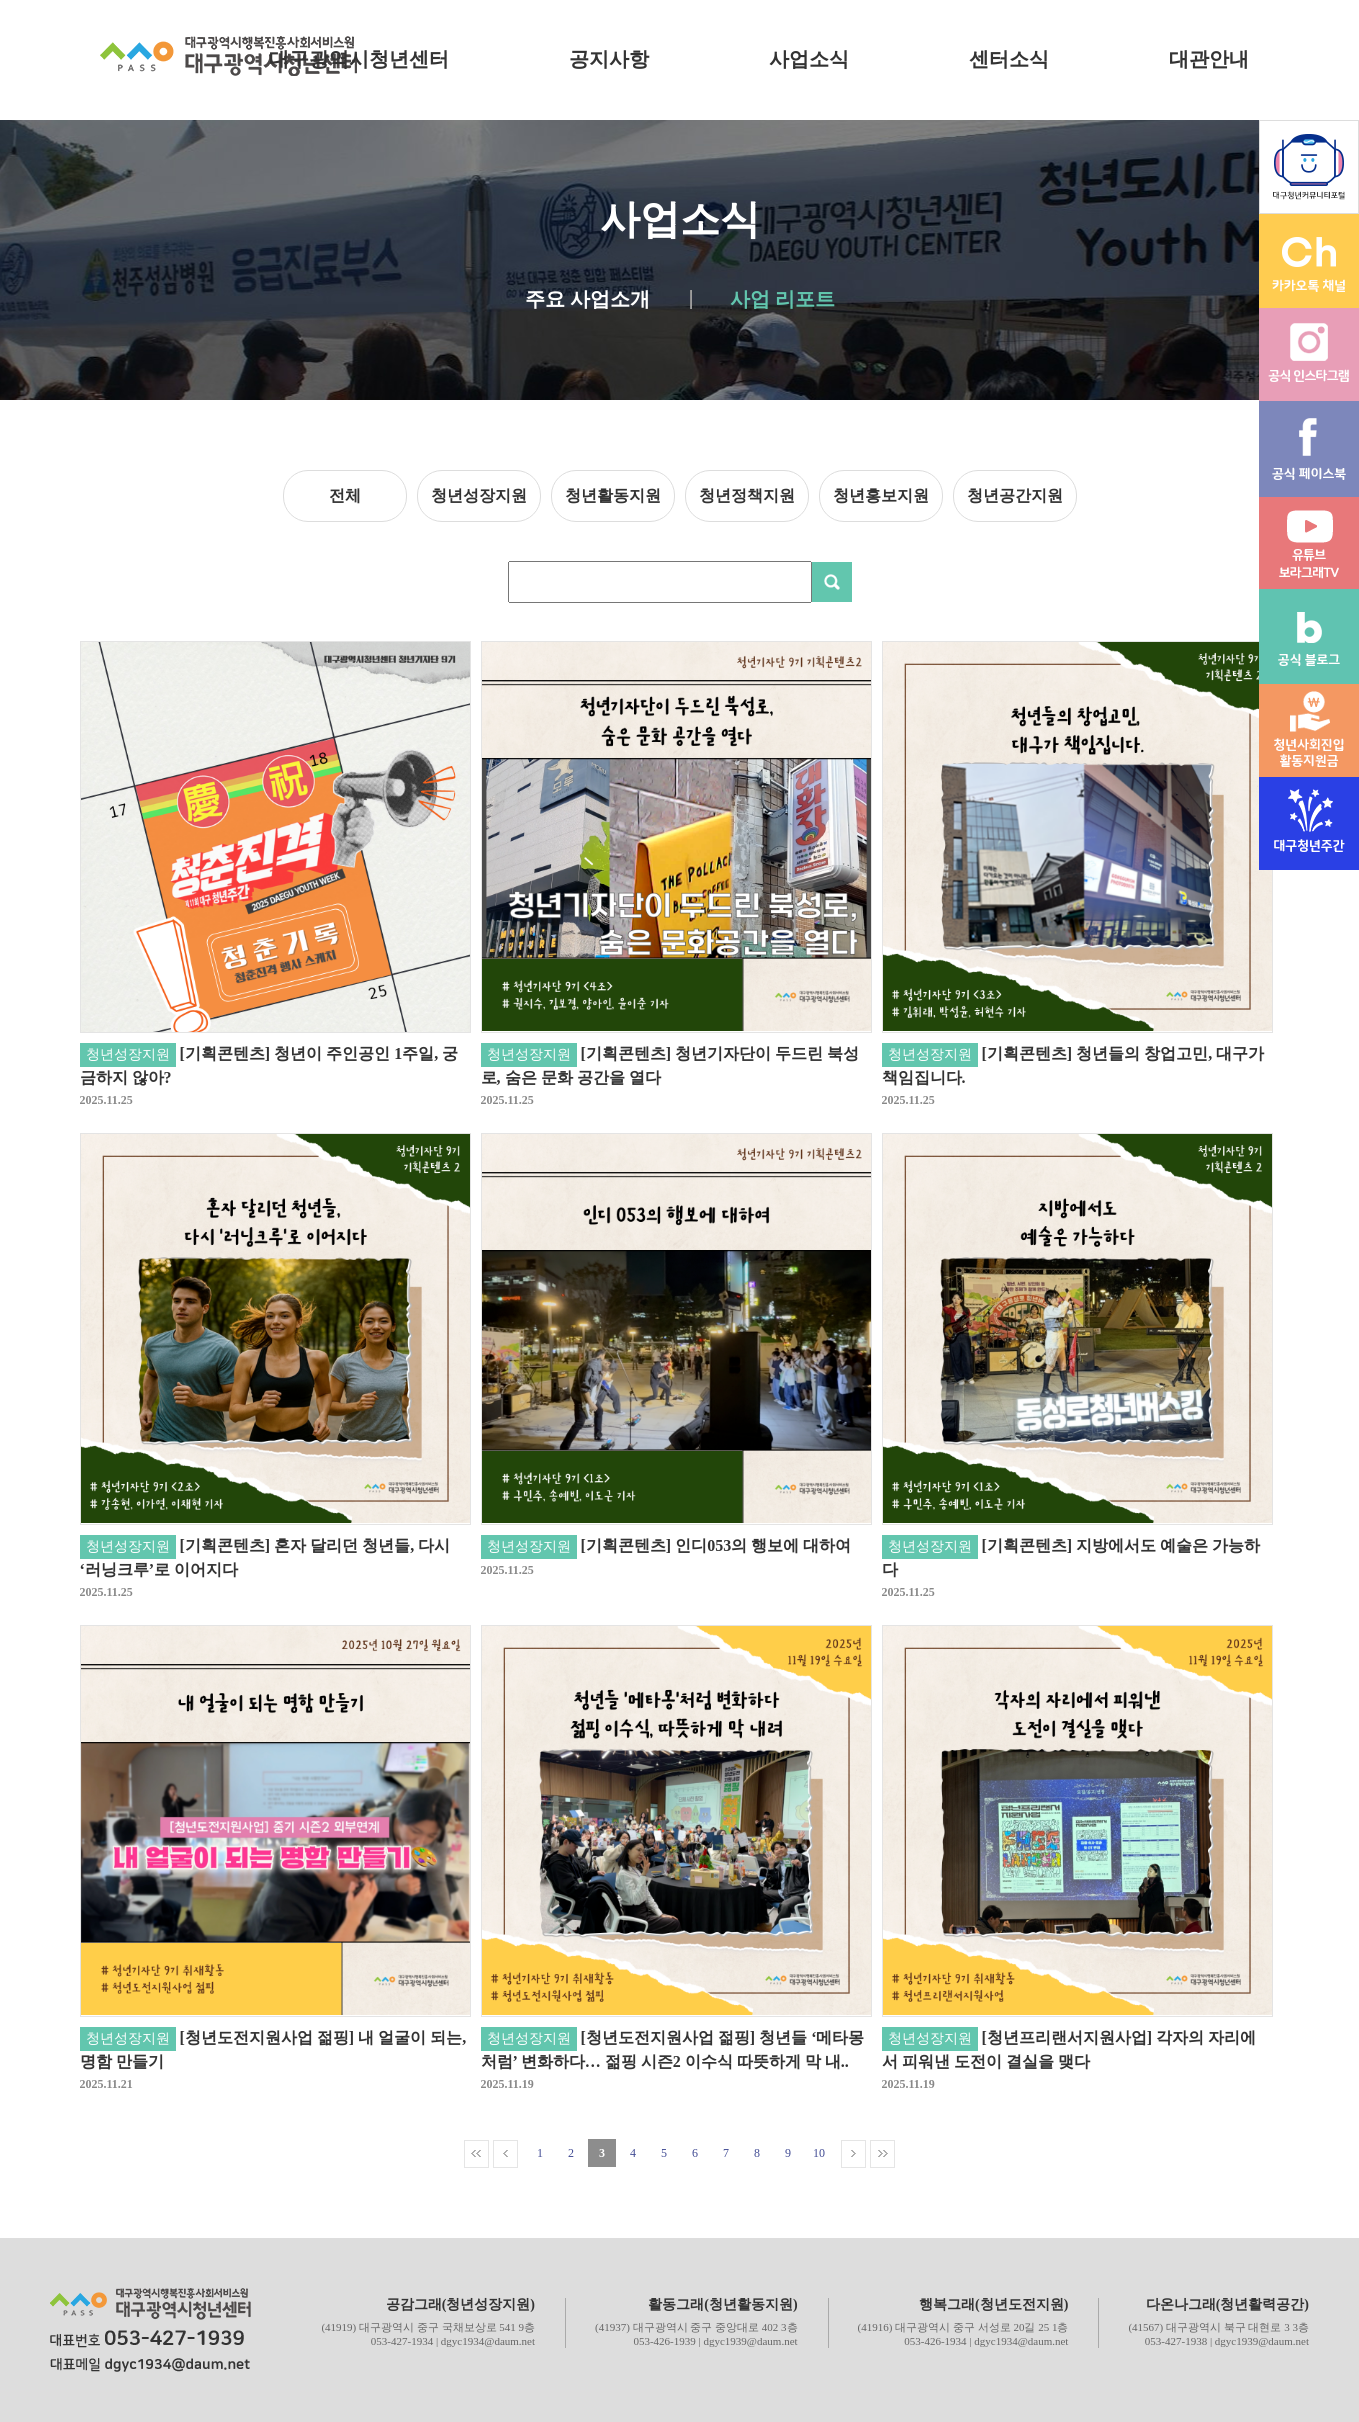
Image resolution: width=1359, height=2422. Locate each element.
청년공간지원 (1015, 495)
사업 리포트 (782, 299)
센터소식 (1009, 59)
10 (819, 2153)
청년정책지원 (747, 495)
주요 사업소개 (587, 299)
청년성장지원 (479, 495)
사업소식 (809, 59)
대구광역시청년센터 (359, 59)
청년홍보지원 (881, 495)
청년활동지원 (613, 495)
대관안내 (1209, 59)
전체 (345, 495)
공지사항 (609, 59)
